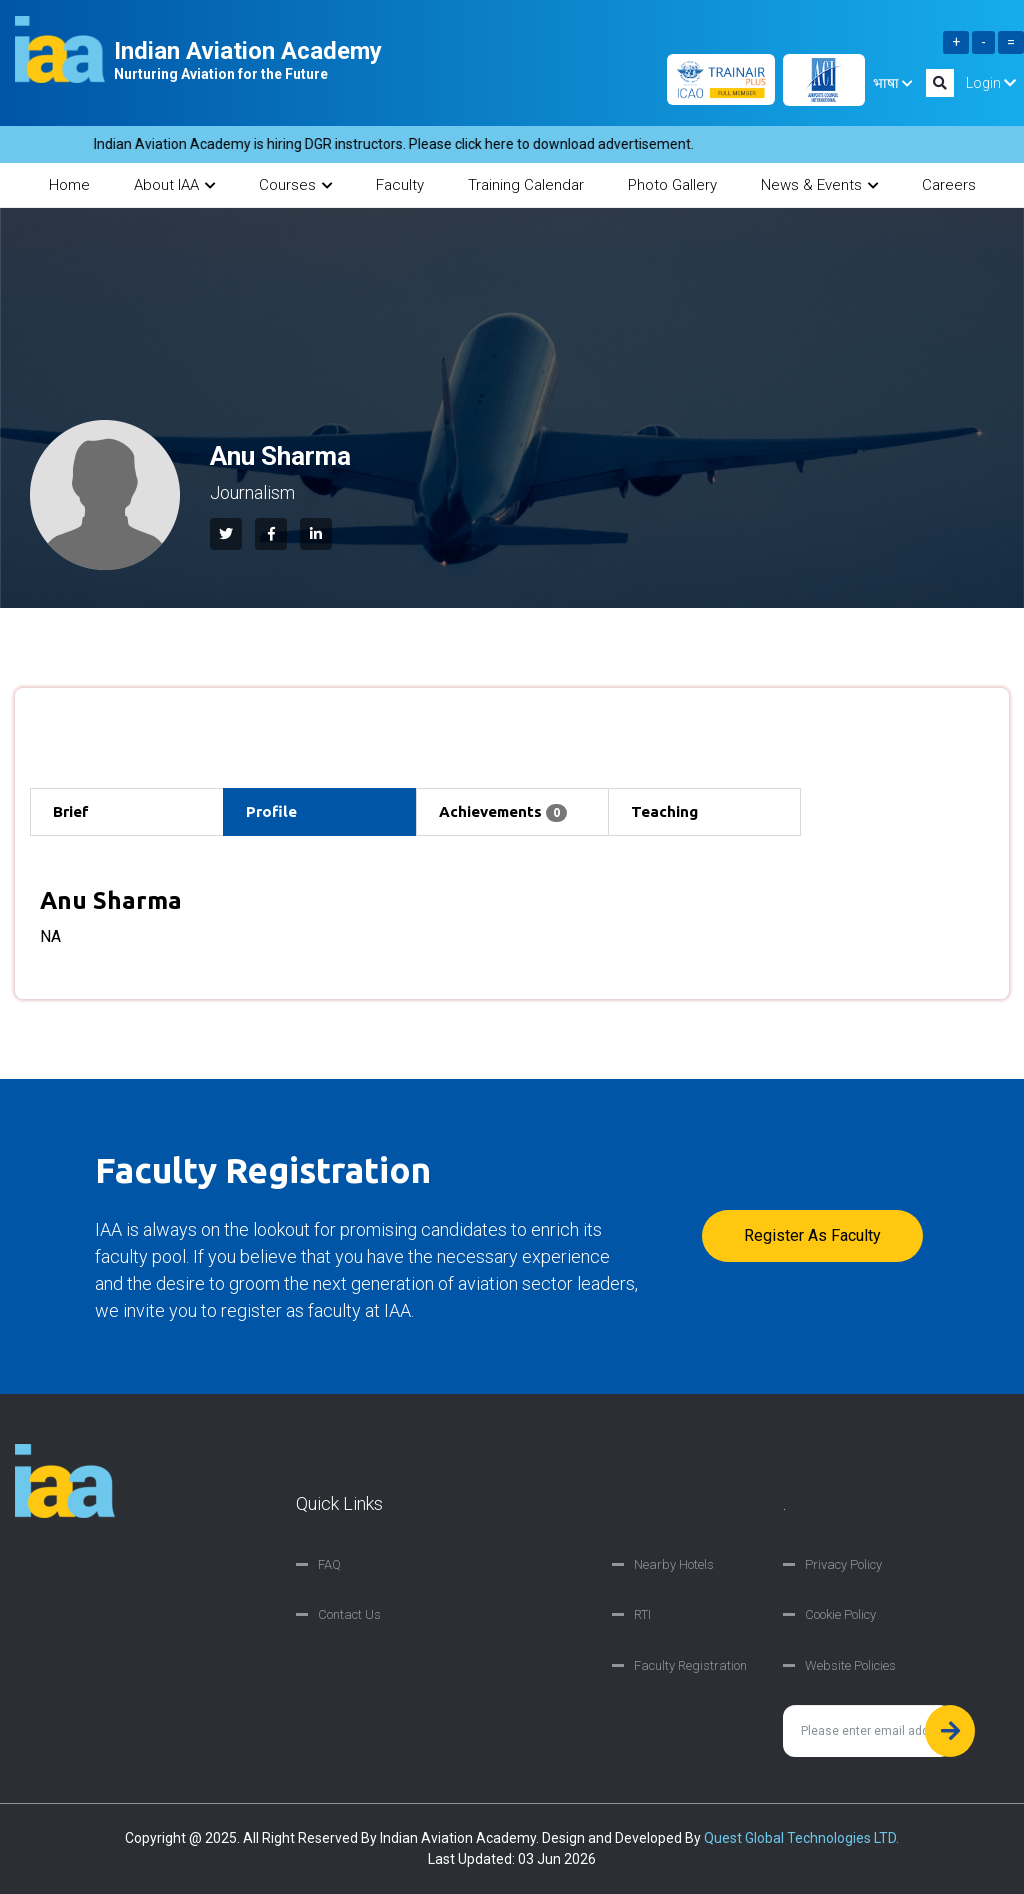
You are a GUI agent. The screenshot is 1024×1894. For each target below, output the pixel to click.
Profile (271, 811)
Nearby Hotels (674, 1564)
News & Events (819, 185)
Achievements (503, 812)
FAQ (329, 1564)
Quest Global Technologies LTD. (801, 1838)
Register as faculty (812, 1235)
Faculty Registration (690, 1665)
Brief (71, 811)
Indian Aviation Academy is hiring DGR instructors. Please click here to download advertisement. (405, 144)
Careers (949, 185)
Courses (295, 185)
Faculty (400, 185)
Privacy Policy (843, 1564)
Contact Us (349, 1614)
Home (69, 185)
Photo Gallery (672, 185)
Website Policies (850, 1665)
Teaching (664, 811)
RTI (642, 1614)
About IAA (174, 185)
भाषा (892, 83)
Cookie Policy (840, 1614)
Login (991, 83)
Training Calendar (526, 185)
